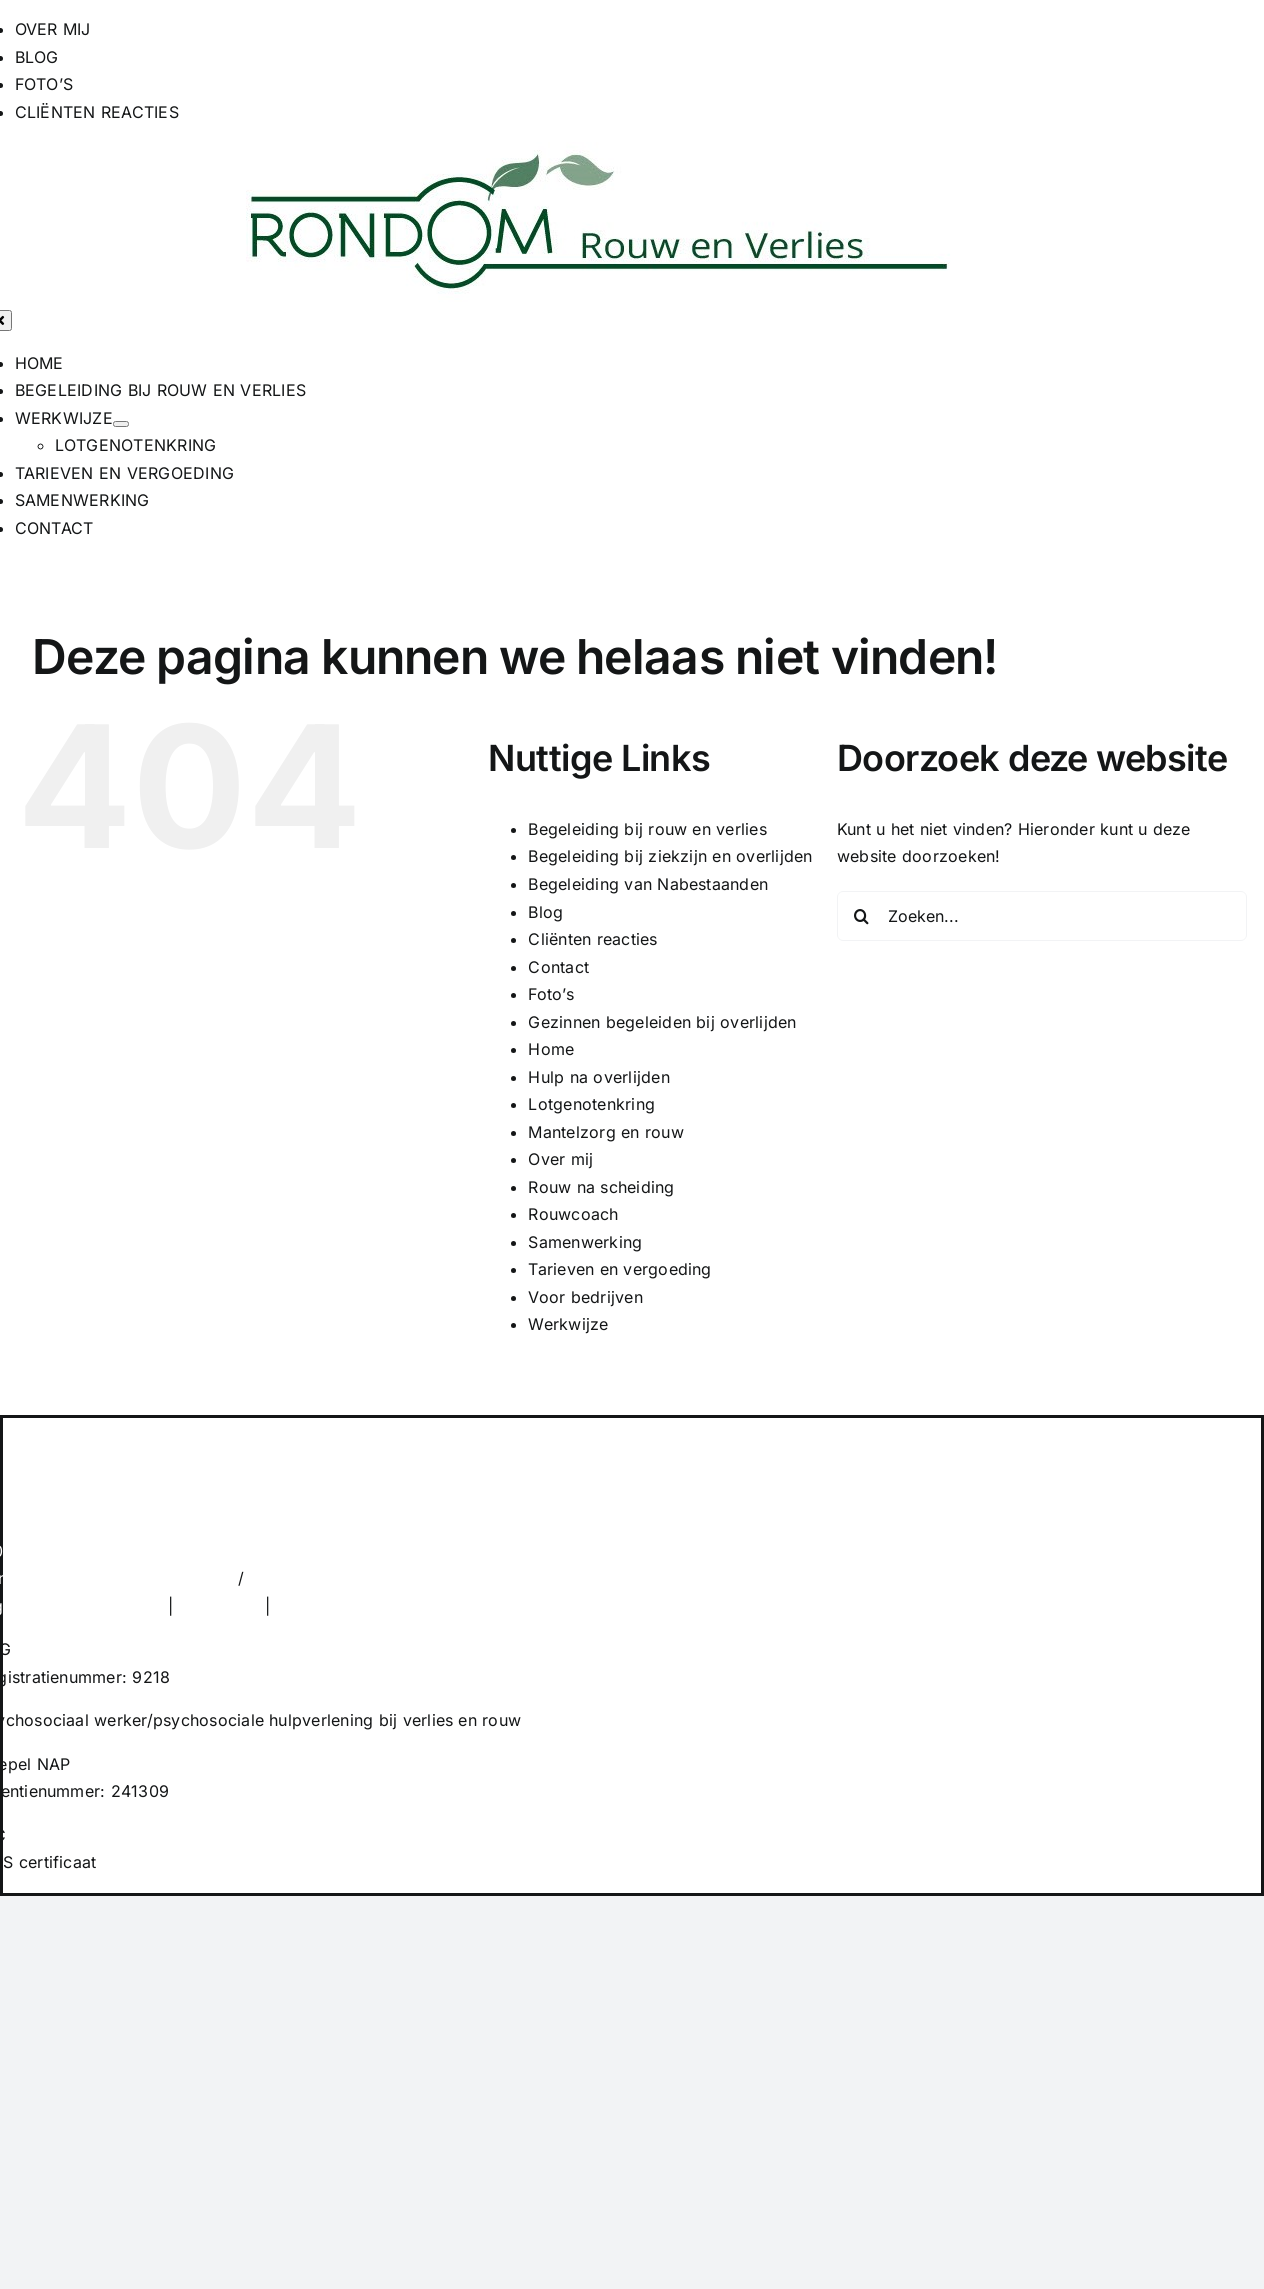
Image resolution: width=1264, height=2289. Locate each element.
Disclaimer (218, 1606)
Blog (545, 912)
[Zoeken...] (1042, 916)
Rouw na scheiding (601, 1187)
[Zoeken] (862, 916)
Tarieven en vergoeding (619, 1269)
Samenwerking (585, 1242)
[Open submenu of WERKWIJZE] (121, 424)
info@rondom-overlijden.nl (354, 1578)
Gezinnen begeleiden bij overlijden (662, 1022)
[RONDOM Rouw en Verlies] (598, 155)
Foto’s (550, 994)
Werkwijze (568, 1324)
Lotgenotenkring (591, 1104)
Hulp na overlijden (598, 1077)
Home (551, 1049)
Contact (558, 967)
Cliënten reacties (592, 939)
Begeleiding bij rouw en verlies (647, 829)
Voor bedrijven (585, 1297)
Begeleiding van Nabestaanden (648, 884)
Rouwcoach (573, 1214)
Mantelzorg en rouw (605, 1132)
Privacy (305, 1606)
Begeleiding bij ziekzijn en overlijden (670, 856)
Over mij (560, 1159)
